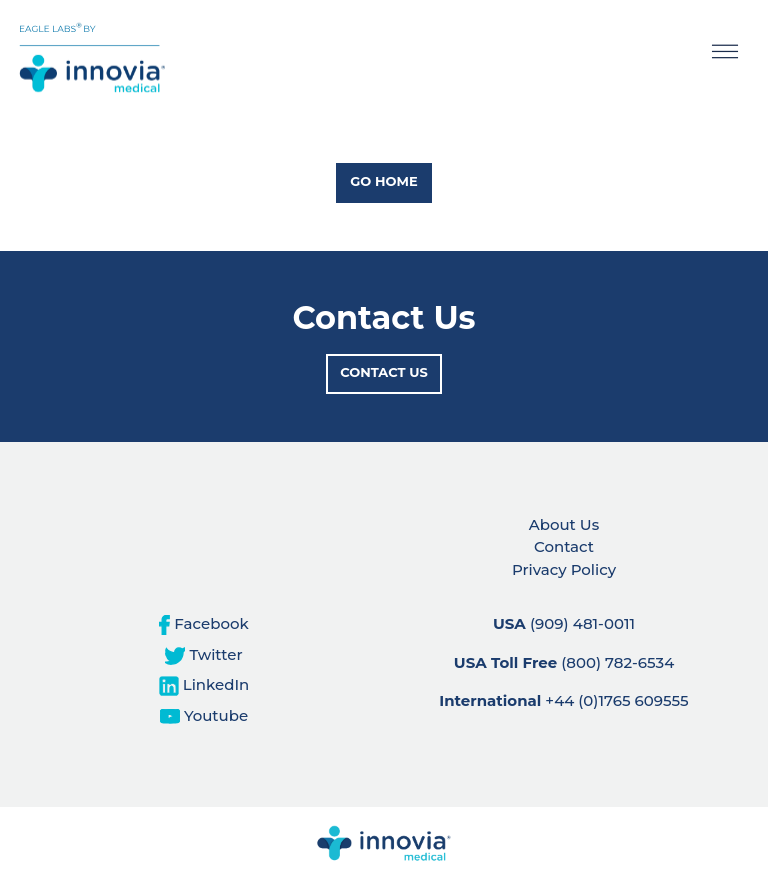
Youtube (204, 715)
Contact (564, 546)
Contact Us (383, 372)
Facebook (203, 623)
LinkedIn (204, 684)
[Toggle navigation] (725, 55)
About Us (564, 524)
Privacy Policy (564, 569)
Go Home (383, 181)
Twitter (203, 654)
